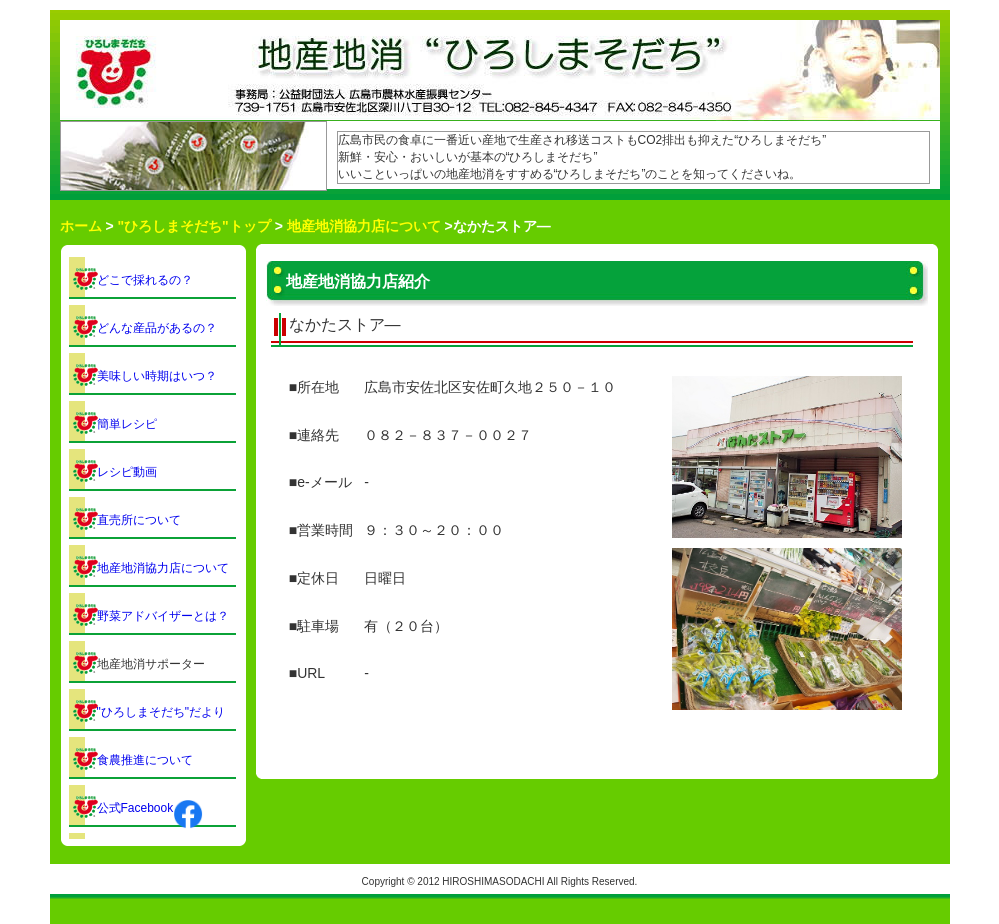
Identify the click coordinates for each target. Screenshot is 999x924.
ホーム (81, 226)
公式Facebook (150, 808)
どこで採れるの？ (145, 280)
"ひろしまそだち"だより (161, 712)
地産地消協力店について (364, 226)
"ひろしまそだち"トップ (193, 226)
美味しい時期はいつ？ (157, 376)
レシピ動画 (127, 472)
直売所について (139, 520)
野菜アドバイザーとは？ (163, 616)
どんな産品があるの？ (157, 328)
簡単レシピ (127, 424)
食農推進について (145, 760)
